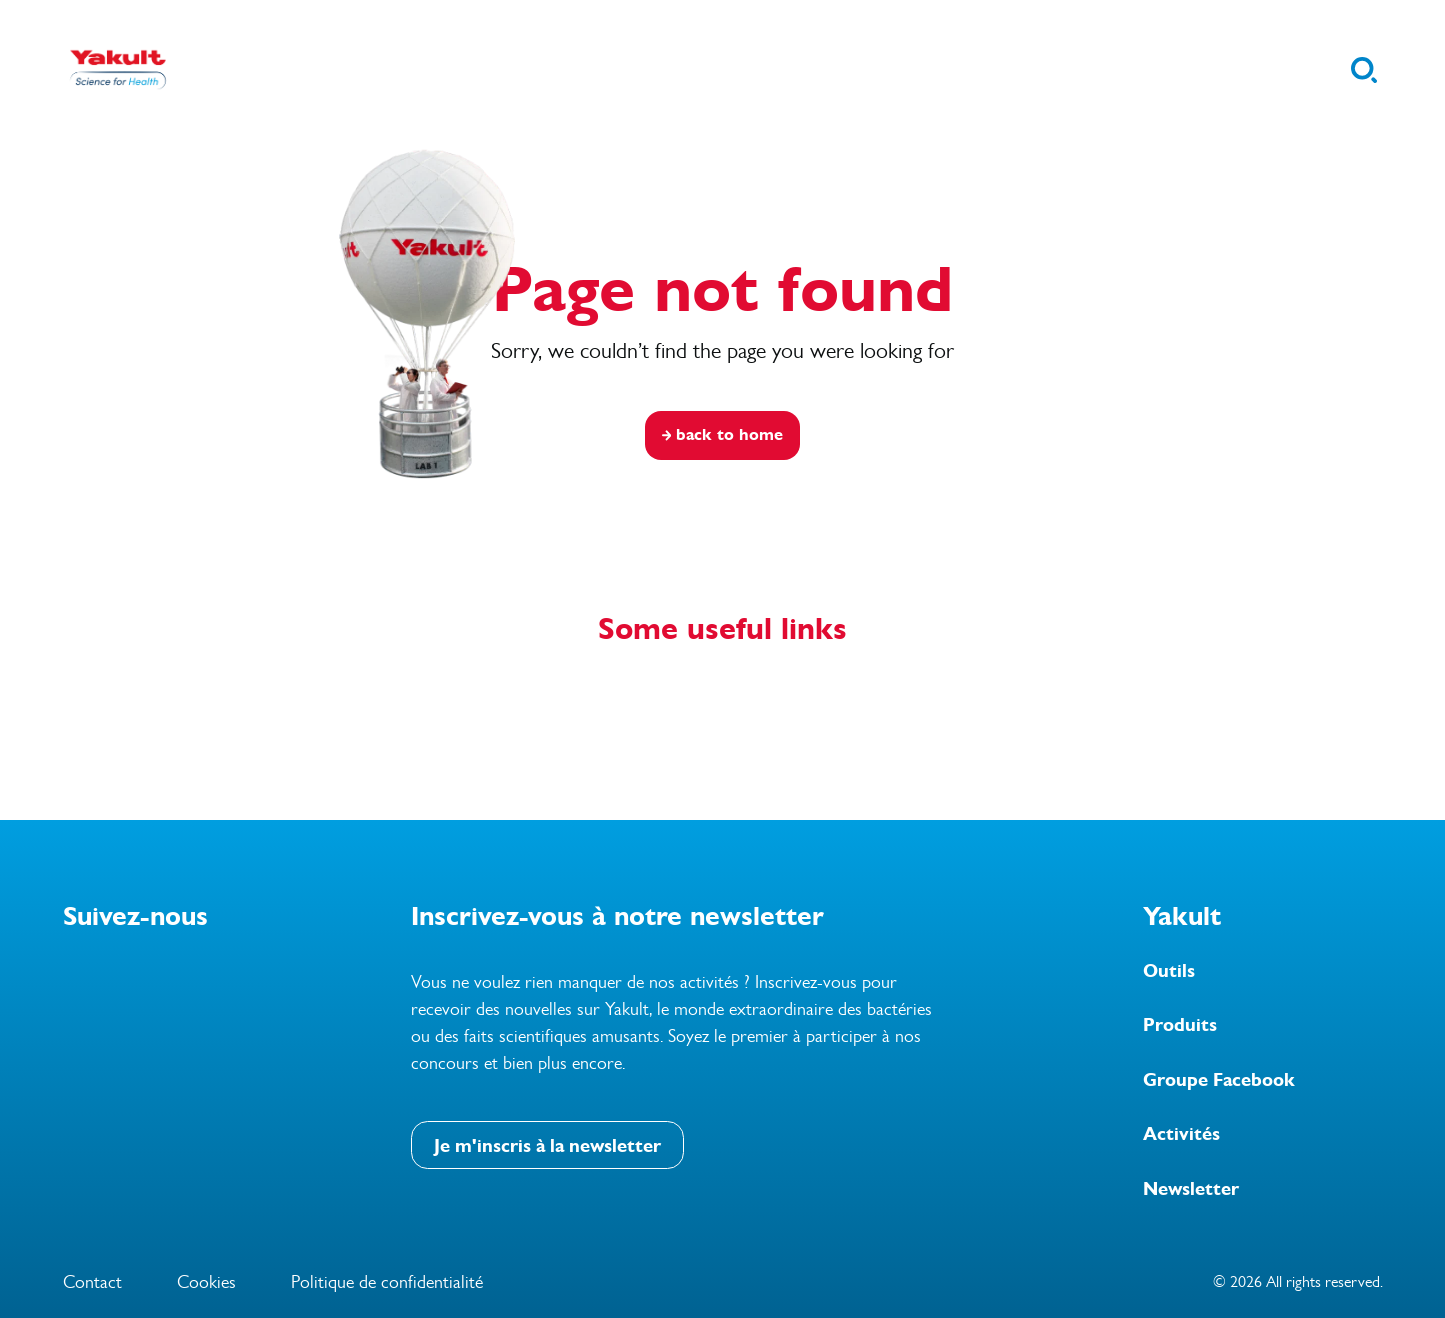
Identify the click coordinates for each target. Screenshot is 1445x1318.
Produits (1180, 1025)
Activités (1181, 1134)
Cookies (206, 1282)
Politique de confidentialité (387, 1282)
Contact (92, 1282)
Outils (1169, 971)
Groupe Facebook (1219, 1080)
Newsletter (1191, 1189)
